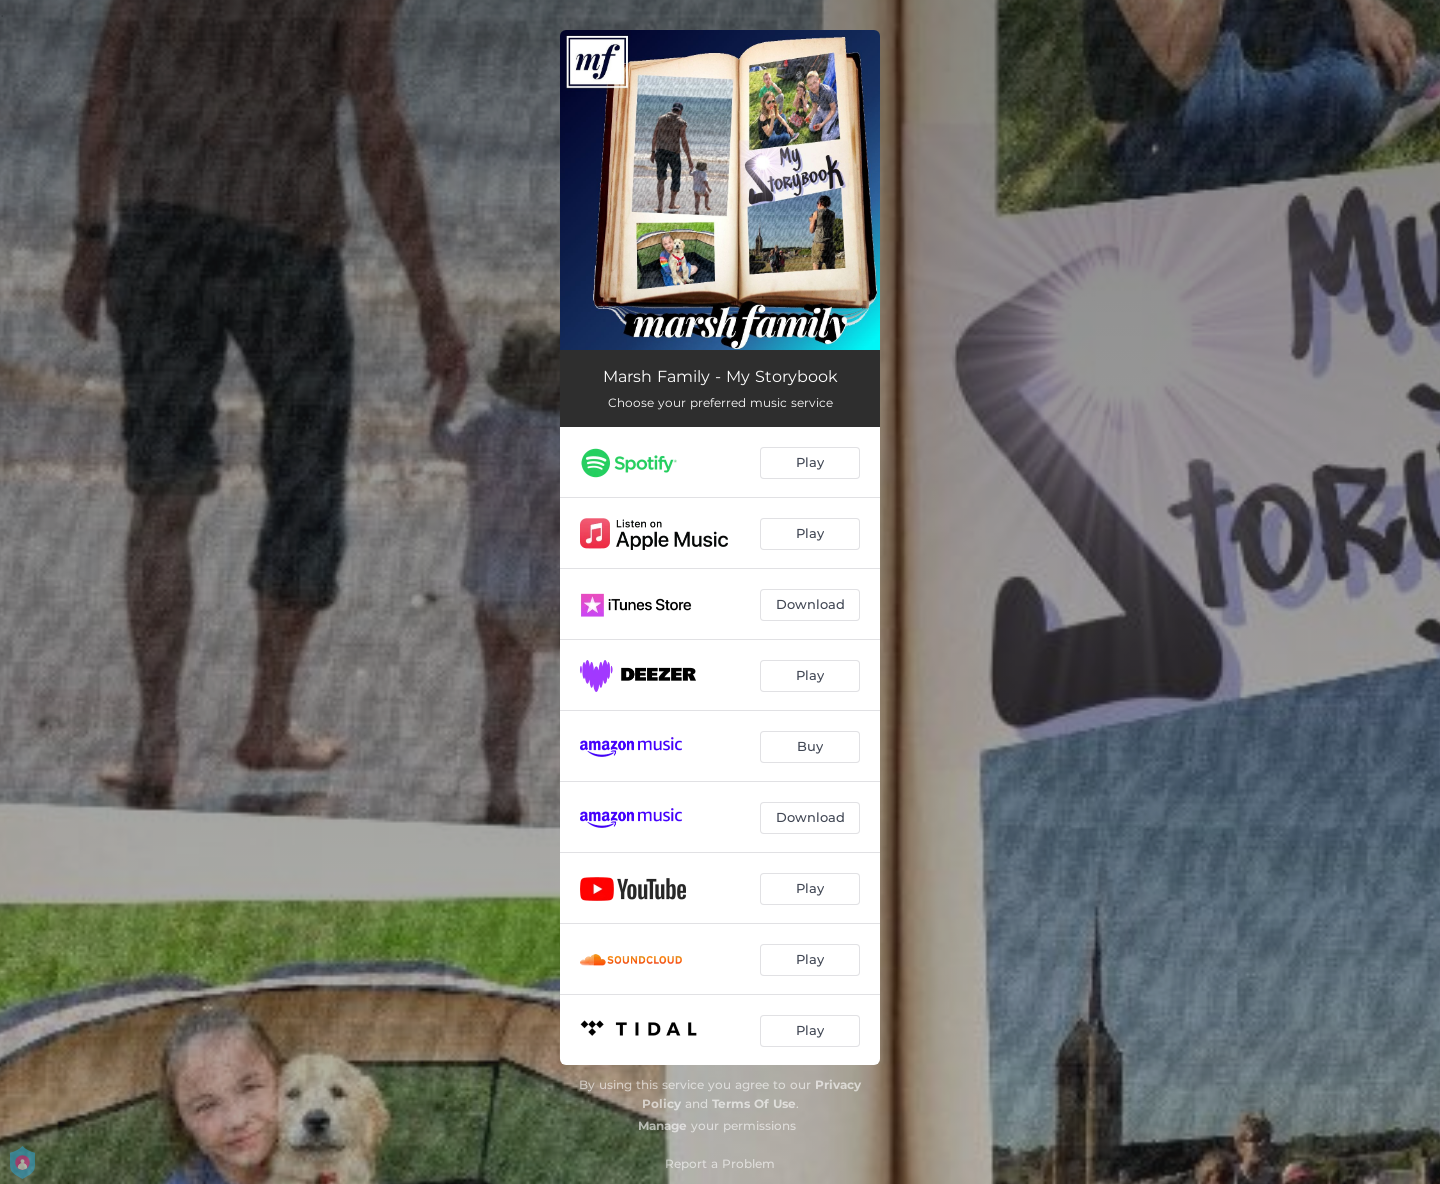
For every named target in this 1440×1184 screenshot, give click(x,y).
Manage (662, 1125)
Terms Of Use (754, 1103)
